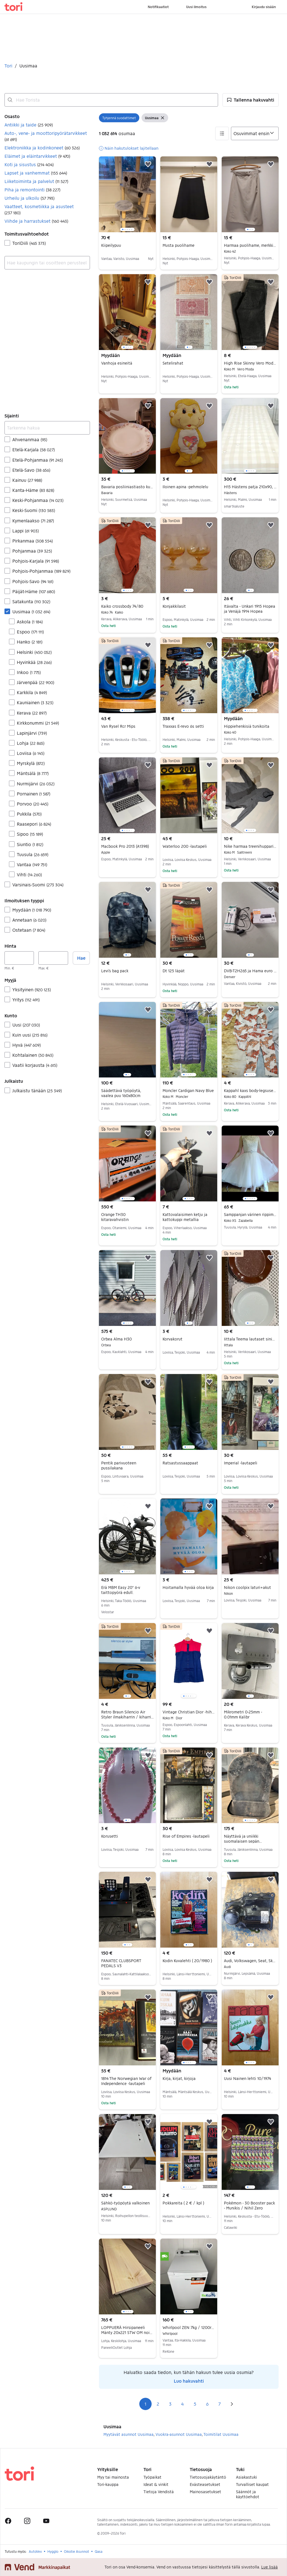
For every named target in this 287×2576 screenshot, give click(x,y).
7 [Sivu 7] (219, 2403)
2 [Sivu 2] (158, 2403)
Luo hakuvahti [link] (189, 2381)
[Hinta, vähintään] (19, 958)
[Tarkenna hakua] (47, 428)
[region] (127, 194)
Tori (8, 65)
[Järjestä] (255, 133)
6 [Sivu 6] (207, 2403)
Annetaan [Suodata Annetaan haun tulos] (29, 919)
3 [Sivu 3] (170, 2403)
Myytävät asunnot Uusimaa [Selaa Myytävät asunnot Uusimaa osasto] (128, 2434)
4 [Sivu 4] (182, 2403)
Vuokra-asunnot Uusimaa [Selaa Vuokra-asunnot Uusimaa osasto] (179, 2434)
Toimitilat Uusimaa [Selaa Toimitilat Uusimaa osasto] (221, 2434)
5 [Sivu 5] (195, 2403)
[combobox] (111, 100)
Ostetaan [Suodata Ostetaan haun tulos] (28, 930)
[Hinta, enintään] (53, 958)
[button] (251, 100)
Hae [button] (81, 958)
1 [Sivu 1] (145, 2403)
